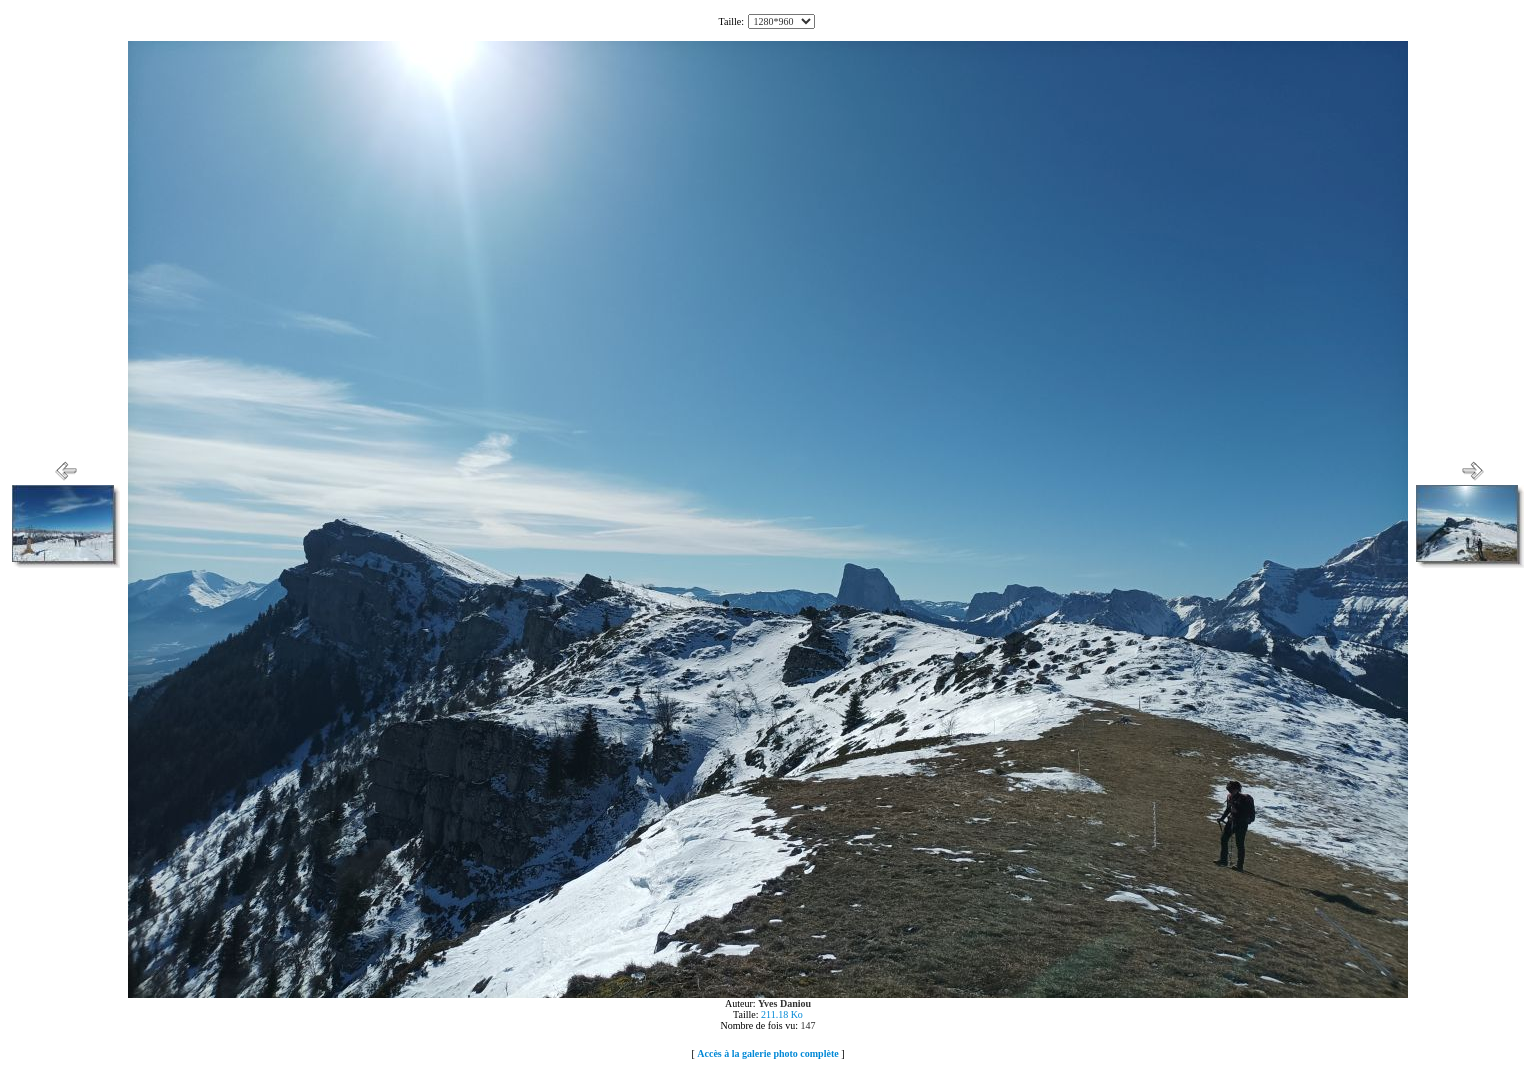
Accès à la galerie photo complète (767, 1053)
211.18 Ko (782, 1014)
